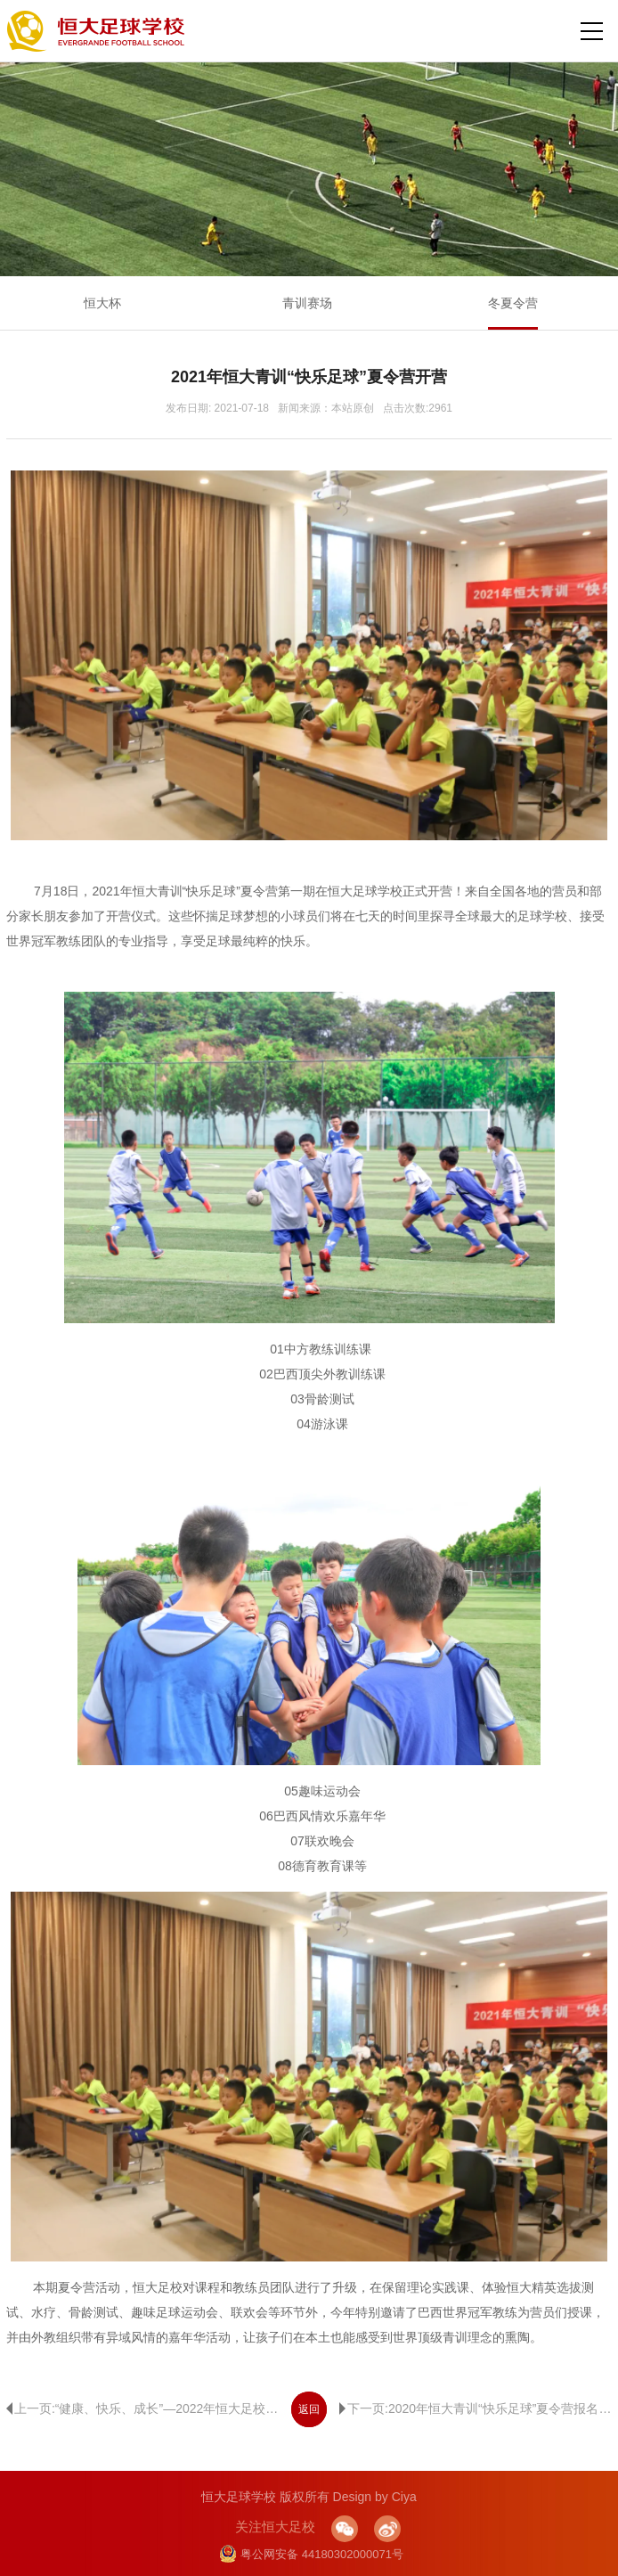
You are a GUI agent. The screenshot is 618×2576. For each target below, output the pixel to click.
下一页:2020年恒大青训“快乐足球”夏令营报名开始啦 (475, 2408)
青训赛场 (307, 303)
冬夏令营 (513, 303)
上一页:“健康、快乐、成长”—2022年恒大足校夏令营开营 (142, 2408)
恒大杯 (102, 303)
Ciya (404, 2497)
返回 (309, 2409)
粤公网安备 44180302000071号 (311, 2554)
